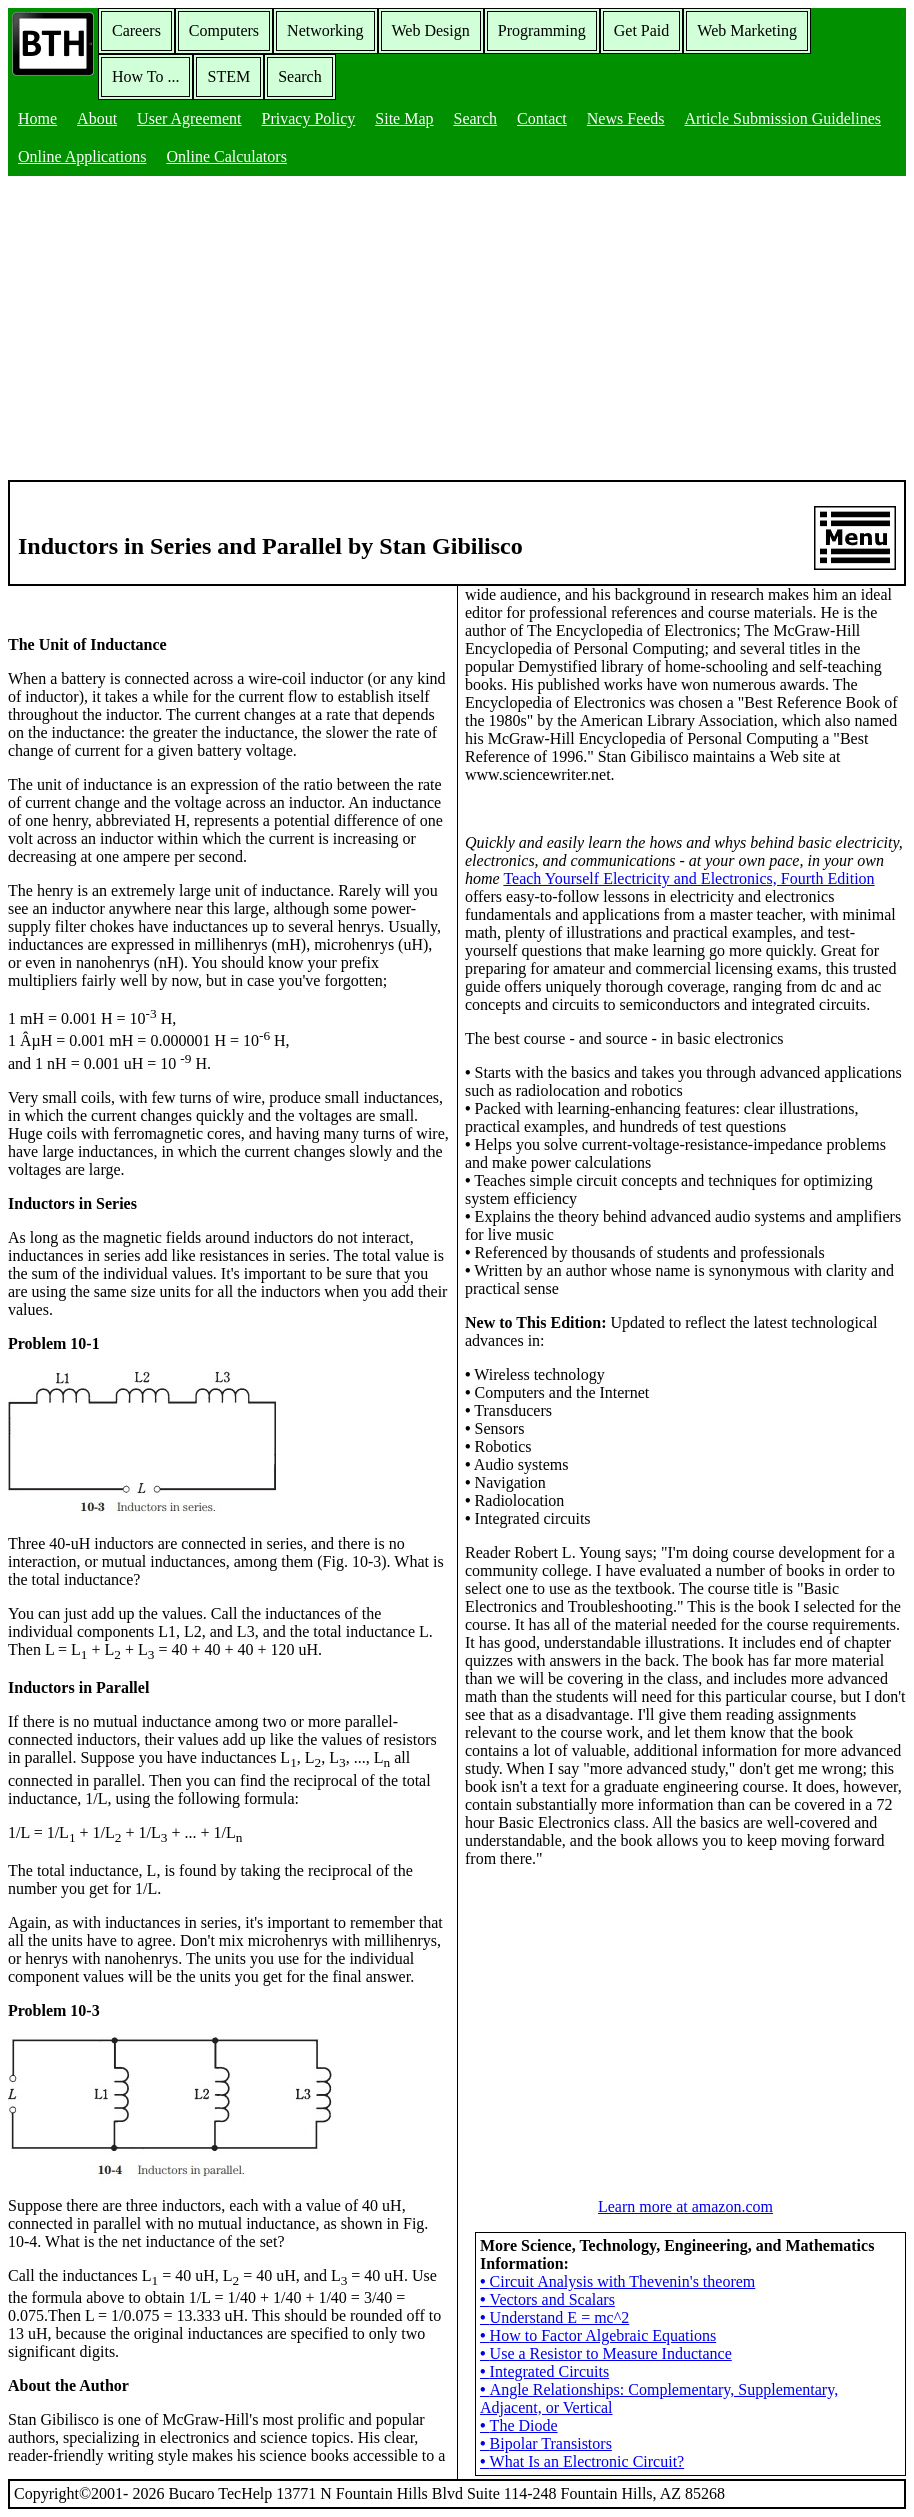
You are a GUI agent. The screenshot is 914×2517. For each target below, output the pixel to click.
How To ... (145, 76)
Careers (136, 30)
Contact (542, 118)
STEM (228, 76)
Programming (542, 30)
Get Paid (642, 30)
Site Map (404, 118)
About (97, 118)
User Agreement (189, 118)
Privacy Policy (309, 118)
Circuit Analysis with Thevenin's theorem (617, 2281)
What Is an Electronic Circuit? (582, 2461)
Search (300, 76)
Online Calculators (226, 156)
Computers (224, 30)
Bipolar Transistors (546, 2443)
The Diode (519, 2425)
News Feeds (626, 118)
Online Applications (82, 156)
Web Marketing (747, 30)
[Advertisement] (457, 330)
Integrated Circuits (544, 2371)
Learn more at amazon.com (685, 2206)
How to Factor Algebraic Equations (598, 2335)
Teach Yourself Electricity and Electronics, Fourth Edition (688, 878)
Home (37, 118)
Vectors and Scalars (547, 2299)
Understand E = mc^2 (554, 2317)
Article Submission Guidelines (783, 118)
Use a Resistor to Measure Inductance (606, 2353)
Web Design (431, 30)
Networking (325, 30)
